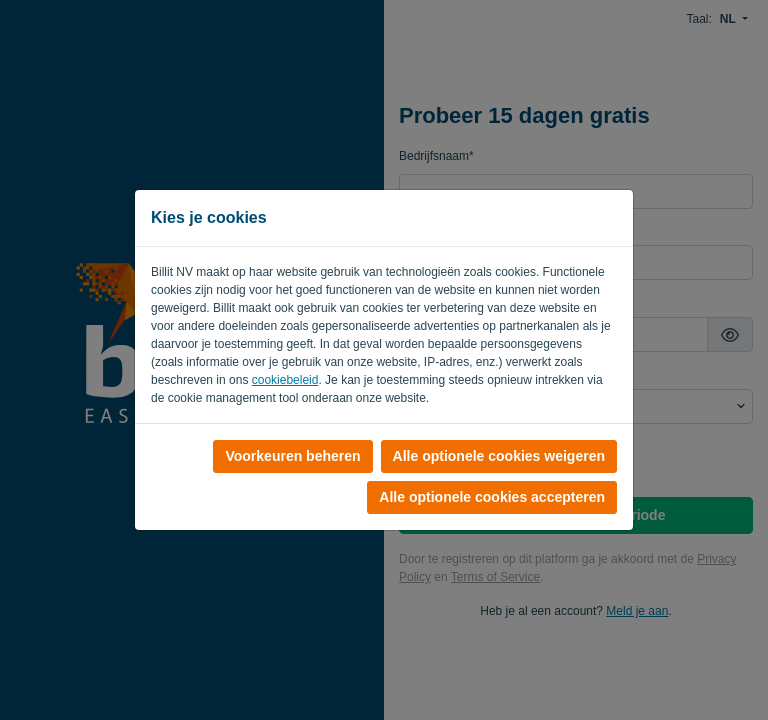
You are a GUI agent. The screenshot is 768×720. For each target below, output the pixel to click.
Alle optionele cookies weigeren (499, 456)
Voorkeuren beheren (292, 456)
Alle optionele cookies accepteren (492, 497)
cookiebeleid (285, 380)
